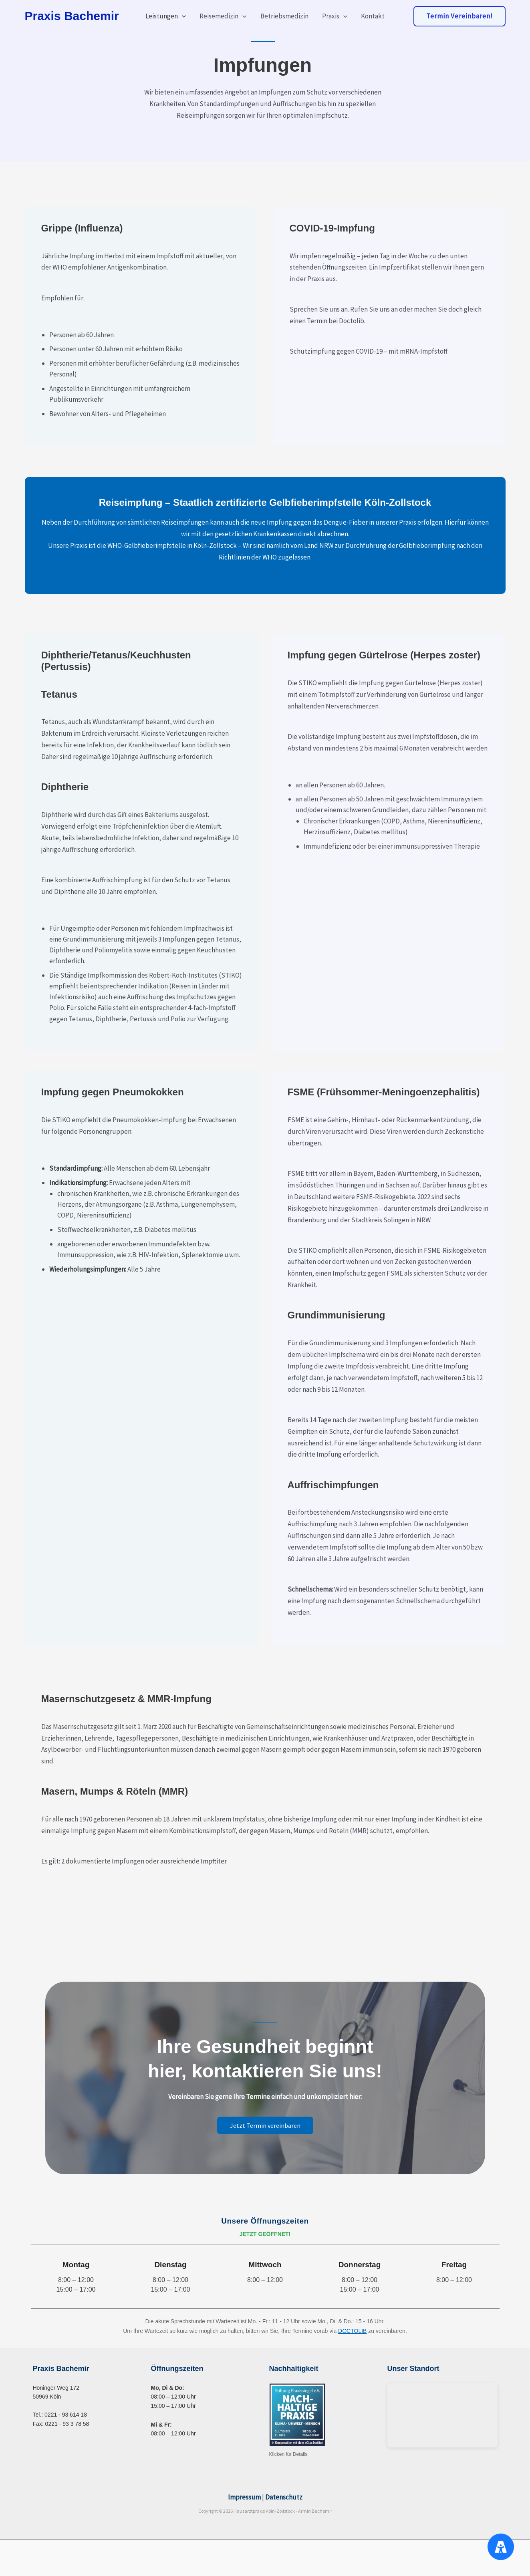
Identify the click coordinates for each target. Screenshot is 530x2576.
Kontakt (373, 16)
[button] (182, 16)
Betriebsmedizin (284, 16)
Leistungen (165, 16)
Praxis (334, 16)
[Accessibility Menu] (500, 2546)
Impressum (244, 2497)
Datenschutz (283, 2497)
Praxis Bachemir (72, 15)
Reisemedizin (223, 16)
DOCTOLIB (352, 2331)
